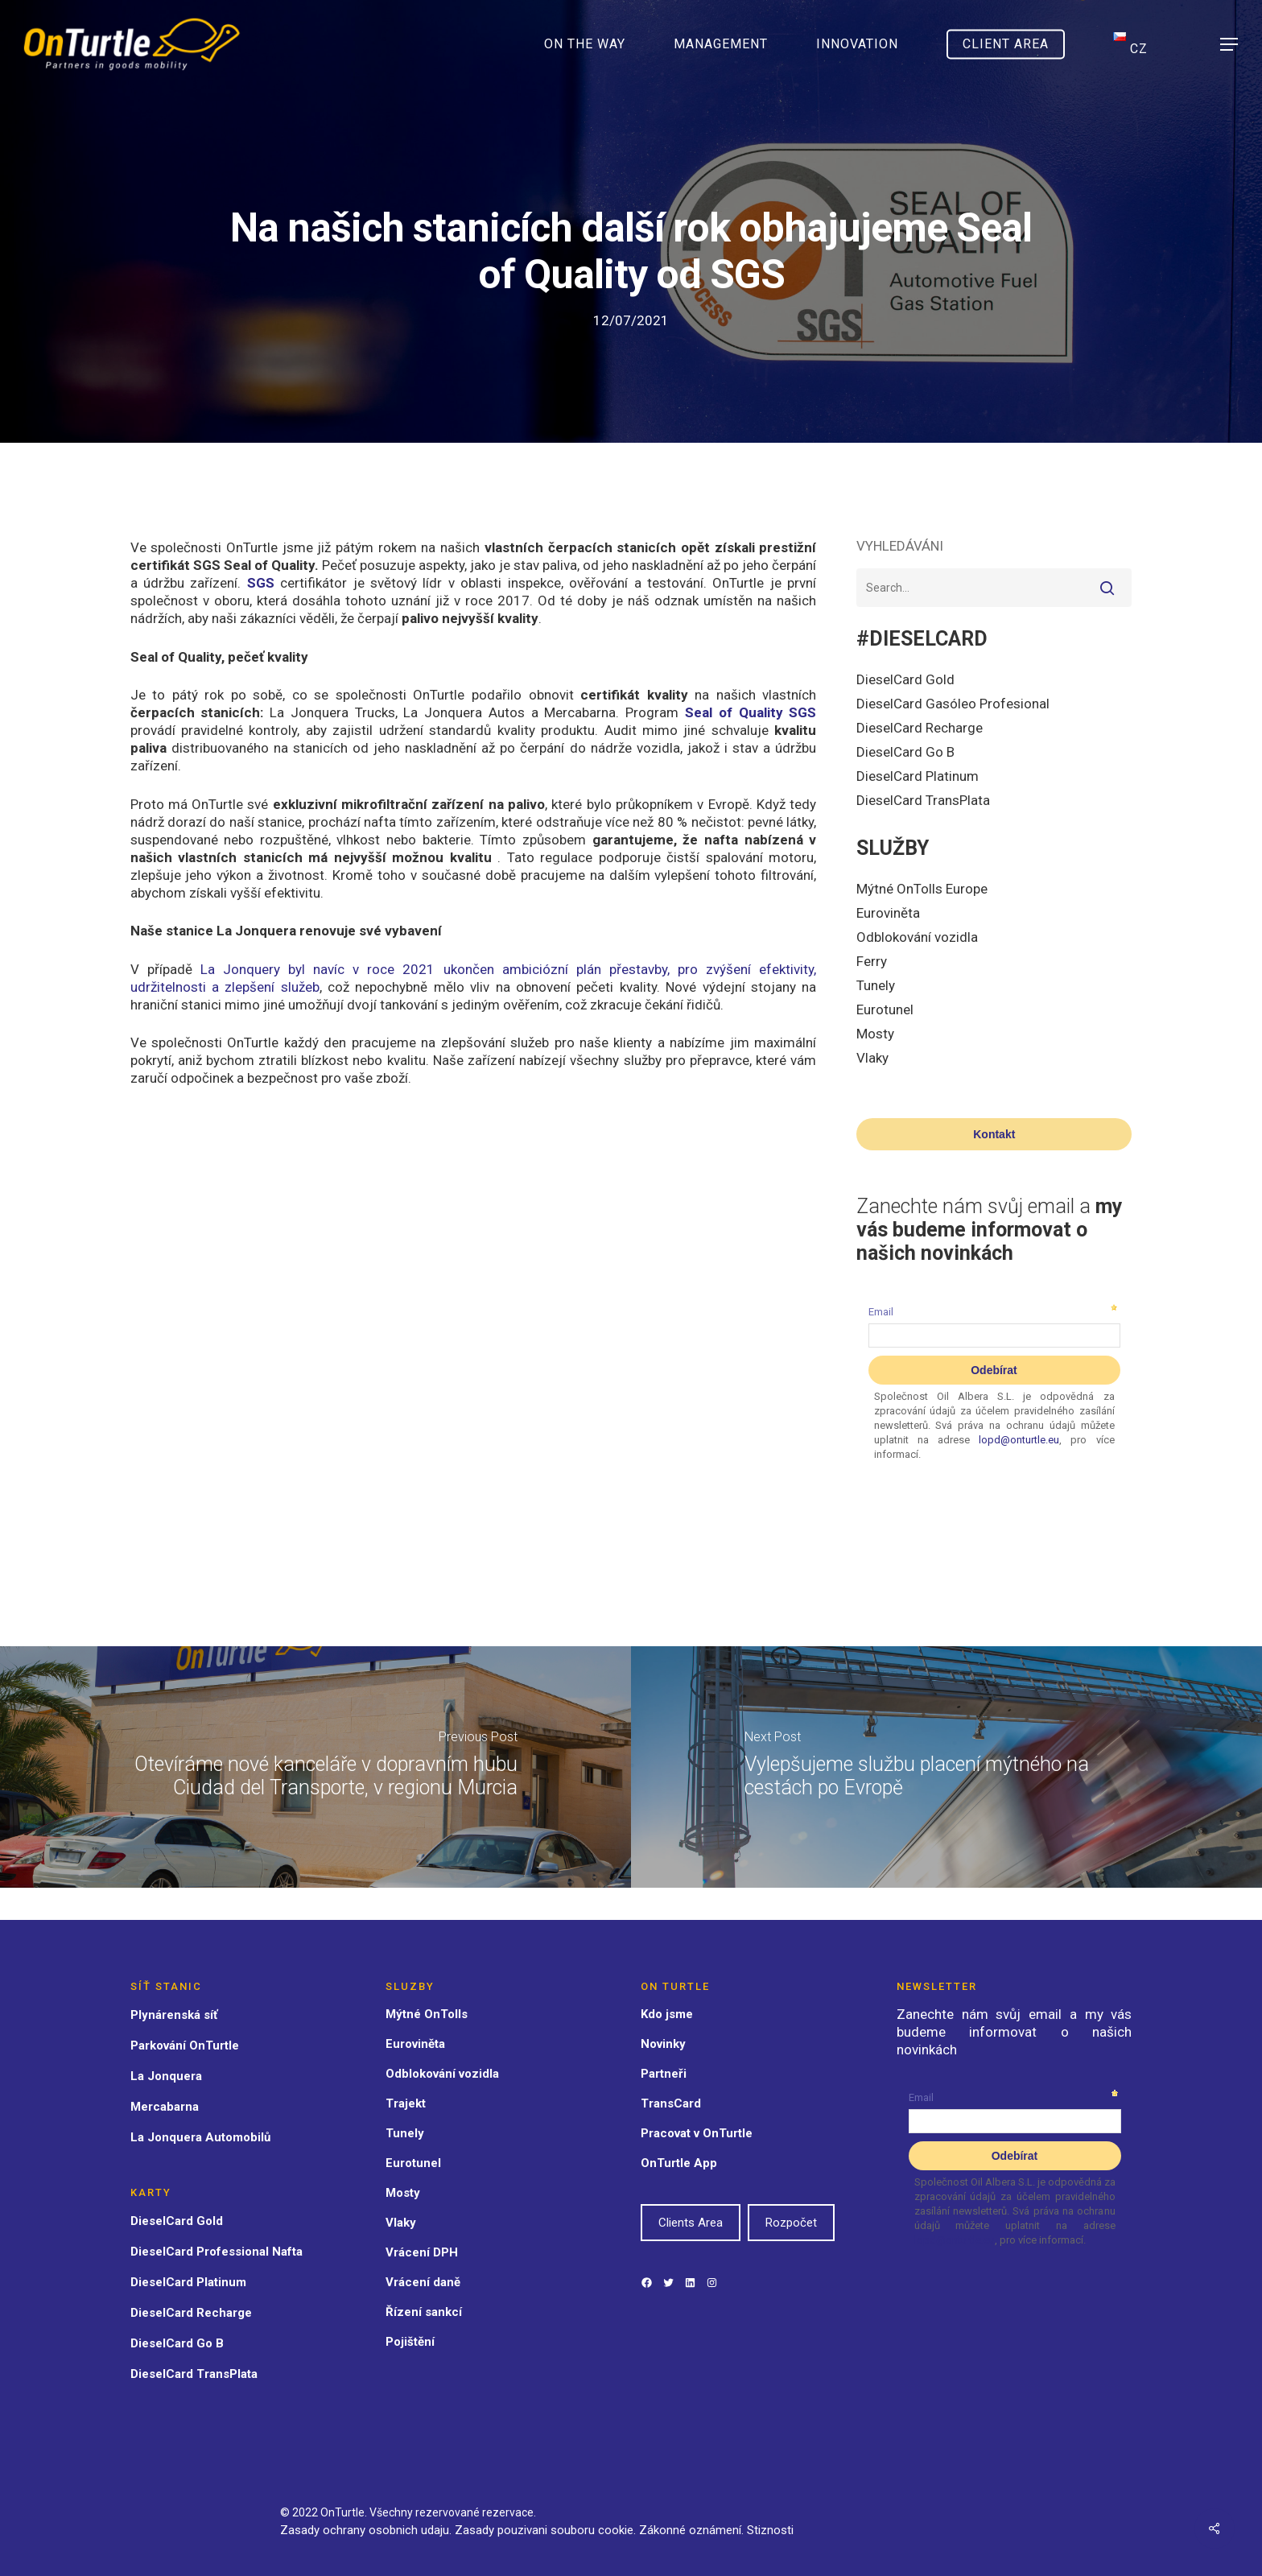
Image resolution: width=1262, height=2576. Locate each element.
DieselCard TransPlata (923, 800)
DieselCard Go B (905, 752)
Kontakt (994, 1134)
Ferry (871, 961)
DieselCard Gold (905, 679)
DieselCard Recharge (919, 728)
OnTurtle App (679, 2163)
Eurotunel (885, 1009)
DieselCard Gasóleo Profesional (953, 704)
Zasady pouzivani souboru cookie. (545, 2530)
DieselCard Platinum (917, 776)
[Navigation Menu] (1229, 44)
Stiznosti (770, 2530)
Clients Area (690, 2222)
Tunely (875, 985)
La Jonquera (166, 2076)
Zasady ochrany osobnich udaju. (366, 2530)
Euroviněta (888, 913)
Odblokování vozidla (917, 937)
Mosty (875, 1034)
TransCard (671, 2103)
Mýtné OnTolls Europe (922, 889)
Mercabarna (164, 2106)
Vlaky (872, 1058)
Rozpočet (791, 2222)
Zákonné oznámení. (693, 2530)
